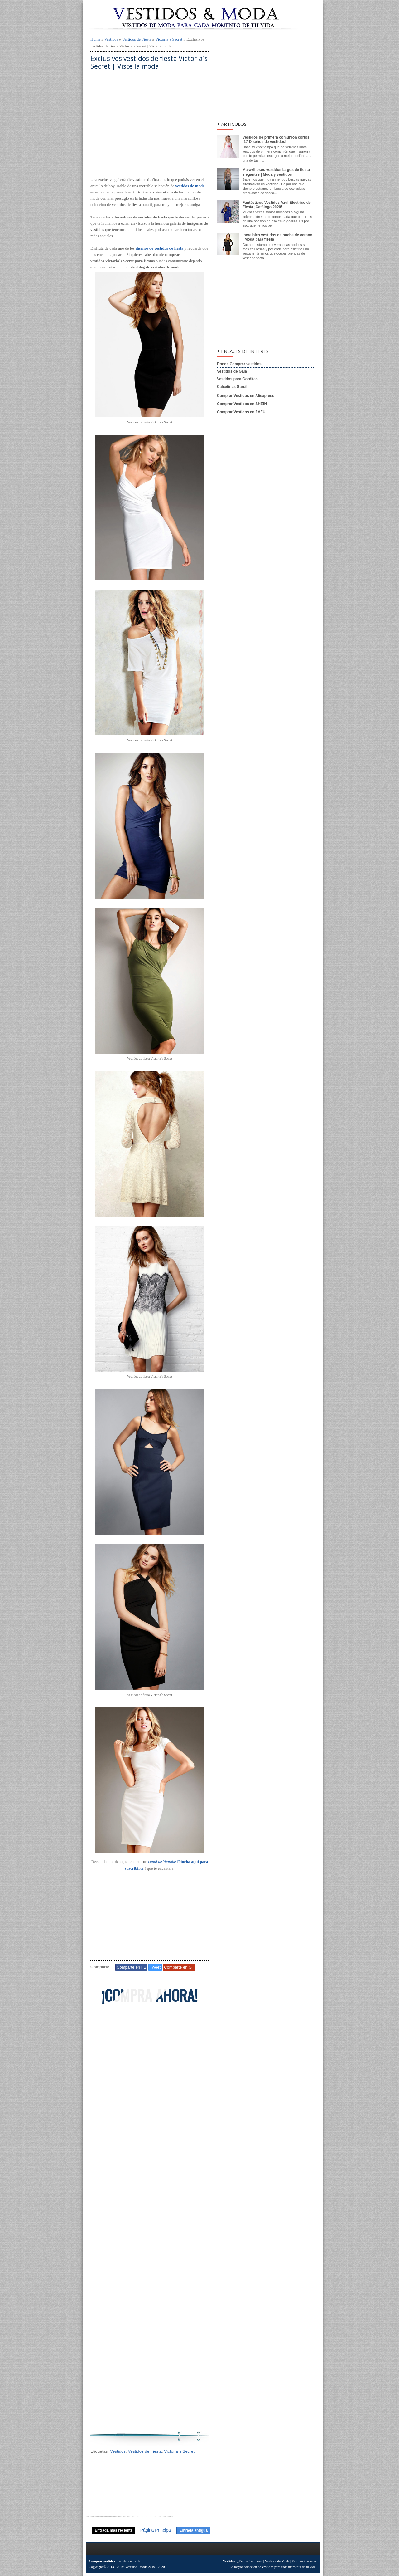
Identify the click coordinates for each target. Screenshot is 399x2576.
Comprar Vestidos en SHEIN (242, 404)
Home (95, 39)
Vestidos (111, 39)
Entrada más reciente (113, 2530)
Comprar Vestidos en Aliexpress (245, 396)
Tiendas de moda (128, 2561)
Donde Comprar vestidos (239, 364)
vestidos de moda (190, 186)
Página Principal (156, 2530)
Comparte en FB (131, 1967)
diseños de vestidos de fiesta (159, 248)
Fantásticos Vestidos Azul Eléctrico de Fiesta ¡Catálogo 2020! (277, 204)
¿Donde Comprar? (249, 2561)
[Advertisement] (149, 127)
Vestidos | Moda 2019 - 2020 (145, 2567)
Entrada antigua (193, 2530)
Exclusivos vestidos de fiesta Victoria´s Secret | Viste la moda (149, 62)
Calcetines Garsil (232, 386)
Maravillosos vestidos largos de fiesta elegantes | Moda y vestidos (276, 172)
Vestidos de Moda (277, 2561)
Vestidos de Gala (232, 371)
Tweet (155, 1967)
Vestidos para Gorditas (237, 379)
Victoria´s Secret (168, 39)
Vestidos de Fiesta (136, 39)
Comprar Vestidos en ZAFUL (242, 412)
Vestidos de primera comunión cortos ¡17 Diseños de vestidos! (276, 139)
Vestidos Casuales (304, 2561)
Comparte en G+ (179, 1967)
